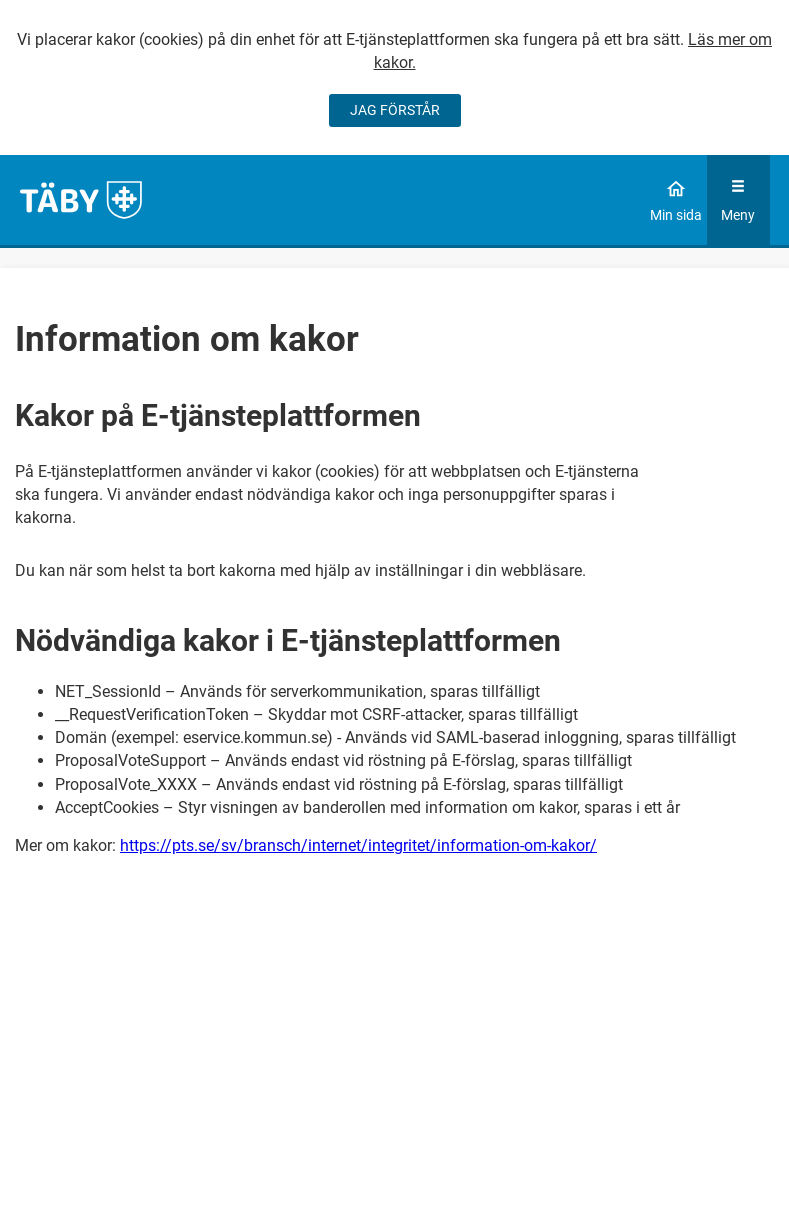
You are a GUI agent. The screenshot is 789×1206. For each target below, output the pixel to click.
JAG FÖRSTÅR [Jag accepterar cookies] (395, 110)
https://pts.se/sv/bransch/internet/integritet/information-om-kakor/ (358, 845)
